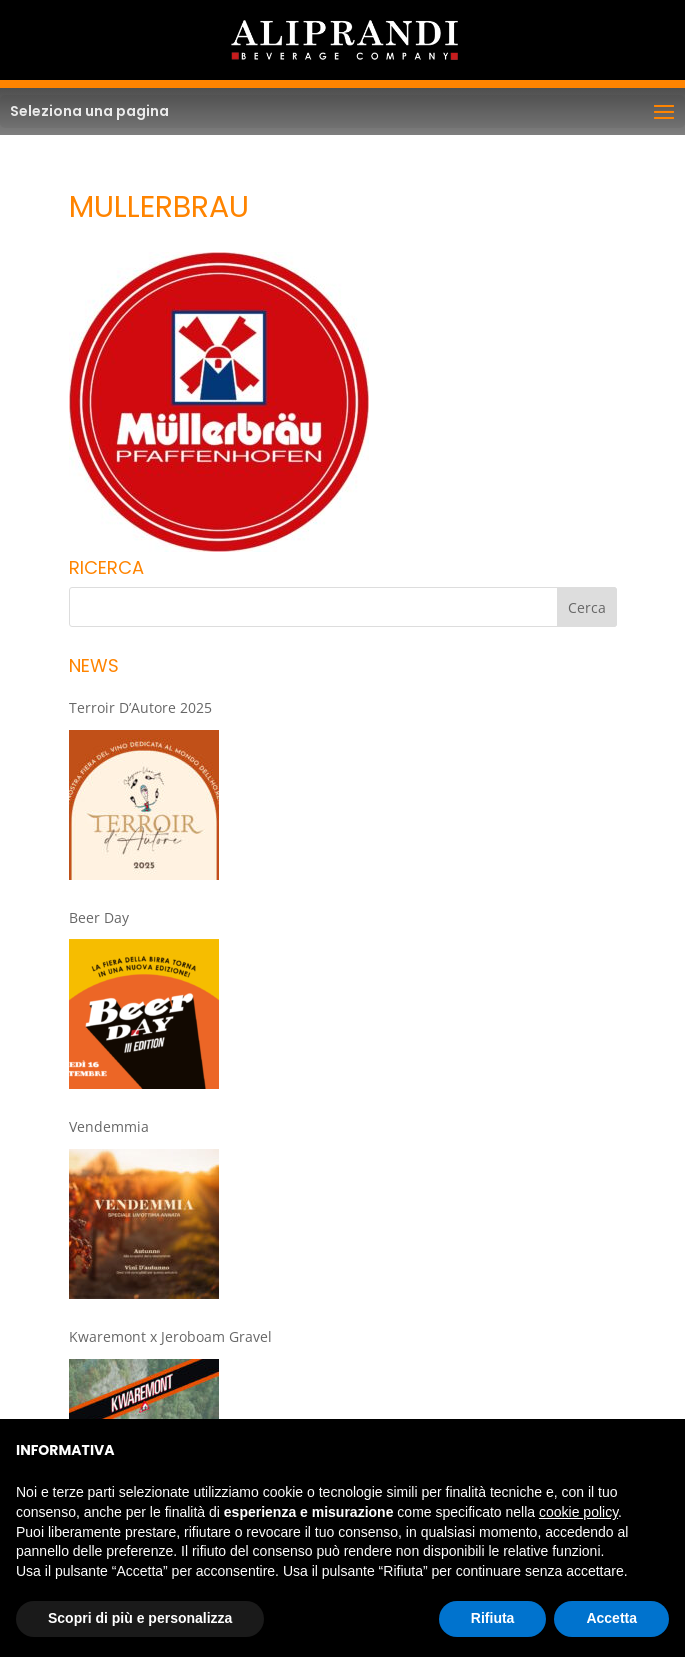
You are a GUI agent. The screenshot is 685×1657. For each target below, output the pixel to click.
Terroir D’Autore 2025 (140, 707)
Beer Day (99, 917)
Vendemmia (109, 1126)
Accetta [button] (611, 1618)
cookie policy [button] (578, 1512)
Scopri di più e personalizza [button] (140, 1618)
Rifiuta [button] (493, 1618)
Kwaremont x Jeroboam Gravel (170, 1336)
